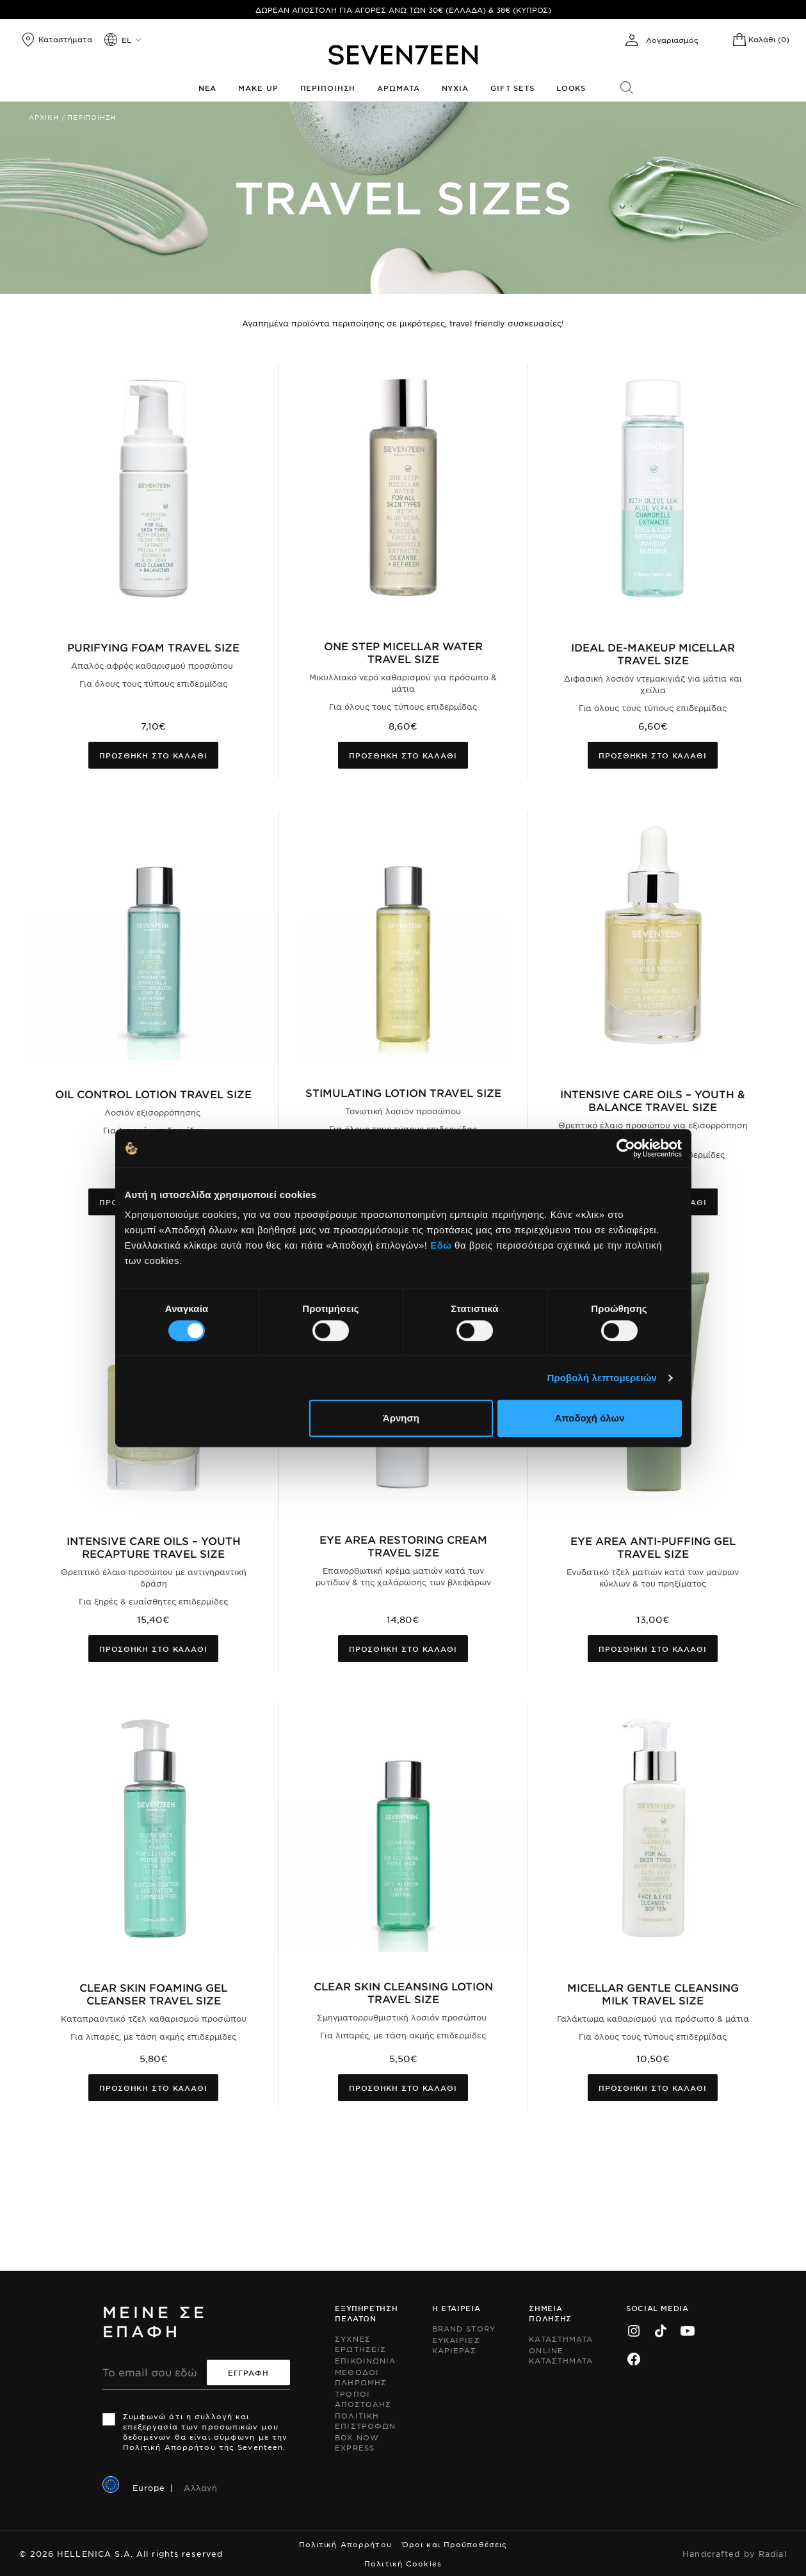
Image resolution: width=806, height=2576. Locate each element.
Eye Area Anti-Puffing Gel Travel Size (653, 1547)
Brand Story (464, 2328)
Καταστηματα (561, 2338)
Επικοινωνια (365, 2360)
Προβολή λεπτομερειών (602, 1377)
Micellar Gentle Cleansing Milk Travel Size (653, 1993)
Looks (571, 87)
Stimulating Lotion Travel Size (403, 1092)
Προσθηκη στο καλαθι (153, 755)
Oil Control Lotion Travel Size (153, 1093)
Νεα (207, 87)
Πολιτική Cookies (403, 2563)
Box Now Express (357, 2442)
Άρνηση (401, 1417)
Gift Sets (512, 87)
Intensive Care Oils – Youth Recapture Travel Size (154, 1547)
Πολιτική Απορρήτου (345, 2544)
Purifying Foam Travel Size (153, 647)
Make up (258, 87)
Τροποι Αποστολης (363, 2398)
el (126, 39)
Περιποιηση (328, 87)
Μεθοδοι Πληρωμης (361, 2377)
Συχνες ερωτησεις (360, 2343)
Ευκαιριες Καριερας (456, 2345)
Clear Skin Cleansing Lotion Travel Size (403, 1992)
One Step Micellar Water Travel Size (403, 652)
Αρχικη (44, 117)
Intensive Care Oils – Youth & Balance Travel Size (652, 1100)
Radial (773, 2553)
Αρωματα (398, 87)
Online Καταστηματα (561, 2355)
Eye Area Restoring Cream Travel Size (403, 1545)
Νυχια (455, 87)
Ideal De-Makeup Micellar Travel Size (653, 653)
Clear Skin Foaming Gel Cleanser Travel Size (153, 1993)
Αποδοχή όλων (589, 1417)
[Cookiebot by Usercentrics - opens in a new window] (626, 1148)
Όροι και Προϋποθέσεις (455, 2544)
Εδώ (440, 1245)
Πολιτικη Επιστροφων (365, 2420)
